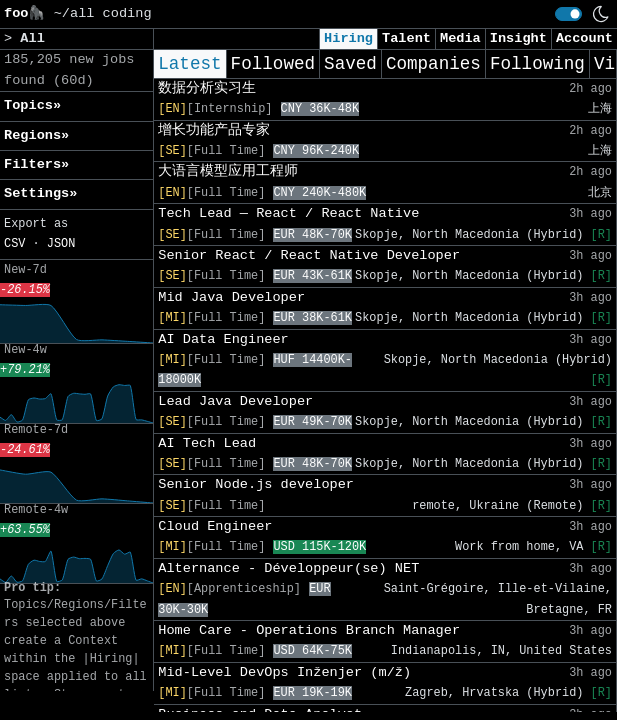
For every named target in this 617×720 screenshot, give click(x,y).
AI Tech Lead (207, 443)
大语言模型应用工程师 (228, 171)
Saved (350, 64)
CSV (14, 244)
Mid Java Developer (231, 297)
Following (537, 64)
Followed (273, 64)
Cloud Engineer (215, 526)
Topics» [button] (32, 105)
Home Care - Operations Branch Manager (309, 630)
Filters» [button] (36, 164)
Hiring (348, 38)
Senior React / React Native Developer (309, 255)
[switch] (568, 14)
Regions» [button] (36, 135)
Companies (433, 64)
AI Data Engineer (223, 339)
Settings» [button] (40, 193)
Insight (518, 38)
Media (460, 38)
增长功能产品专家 (214, 130)
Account (584, 38)
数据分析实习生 (207, 88)
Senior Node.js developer (256, 484)
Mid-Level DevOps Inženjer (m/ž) (284, 672)
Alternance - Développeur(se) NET (288, 568)
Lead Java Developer (235, 401)
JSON (61, 244)
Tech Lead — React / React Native (288, 213)
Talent (406, 38)
